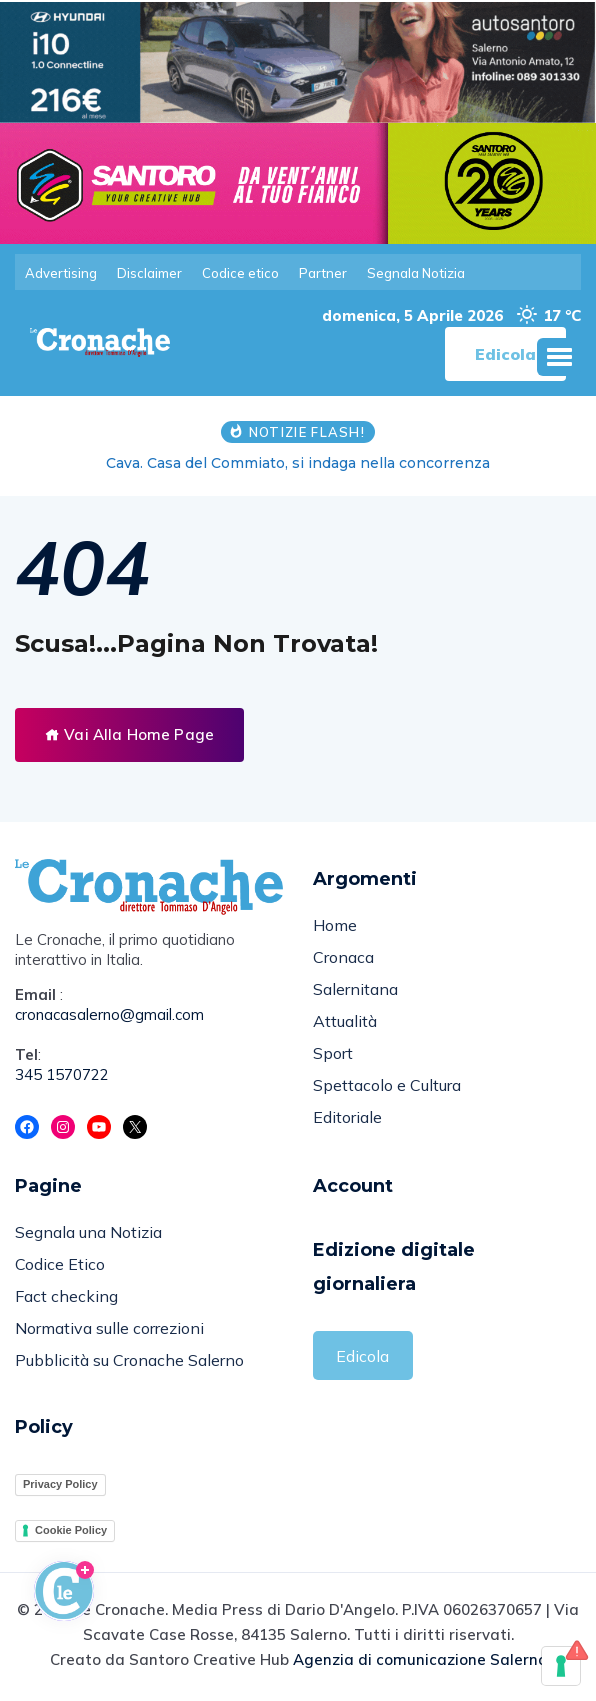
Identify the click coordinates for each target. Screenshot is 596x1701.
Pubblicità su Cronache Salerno (129, 1360)
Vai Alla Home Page (129, 734)
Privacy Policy (60, 1484)
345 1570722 (62, 1074)
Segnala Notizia (416, 273)
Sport (333, 1053)
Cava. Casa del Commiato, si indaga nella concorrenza (298, 463)
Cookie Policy (71, 1530)
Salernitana (355, 989)
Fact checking (66, 1296)
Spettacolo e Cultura (387, 1085)
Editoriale (347, 1117)
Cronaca (343, 957)
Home (335, 925)
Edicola (362, 1356)
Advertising (61, 273)
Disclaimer (149, 273)
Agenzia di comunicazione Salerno (420, 1659)
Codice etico (240, 273)
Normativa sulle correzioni (109, 1328)
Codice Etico (60, 1264)
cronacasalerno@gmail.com (109, 1014)
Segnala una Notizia (88, 1232)
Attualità (345, 1021)
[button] (559, 357)
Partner (323, 273)
